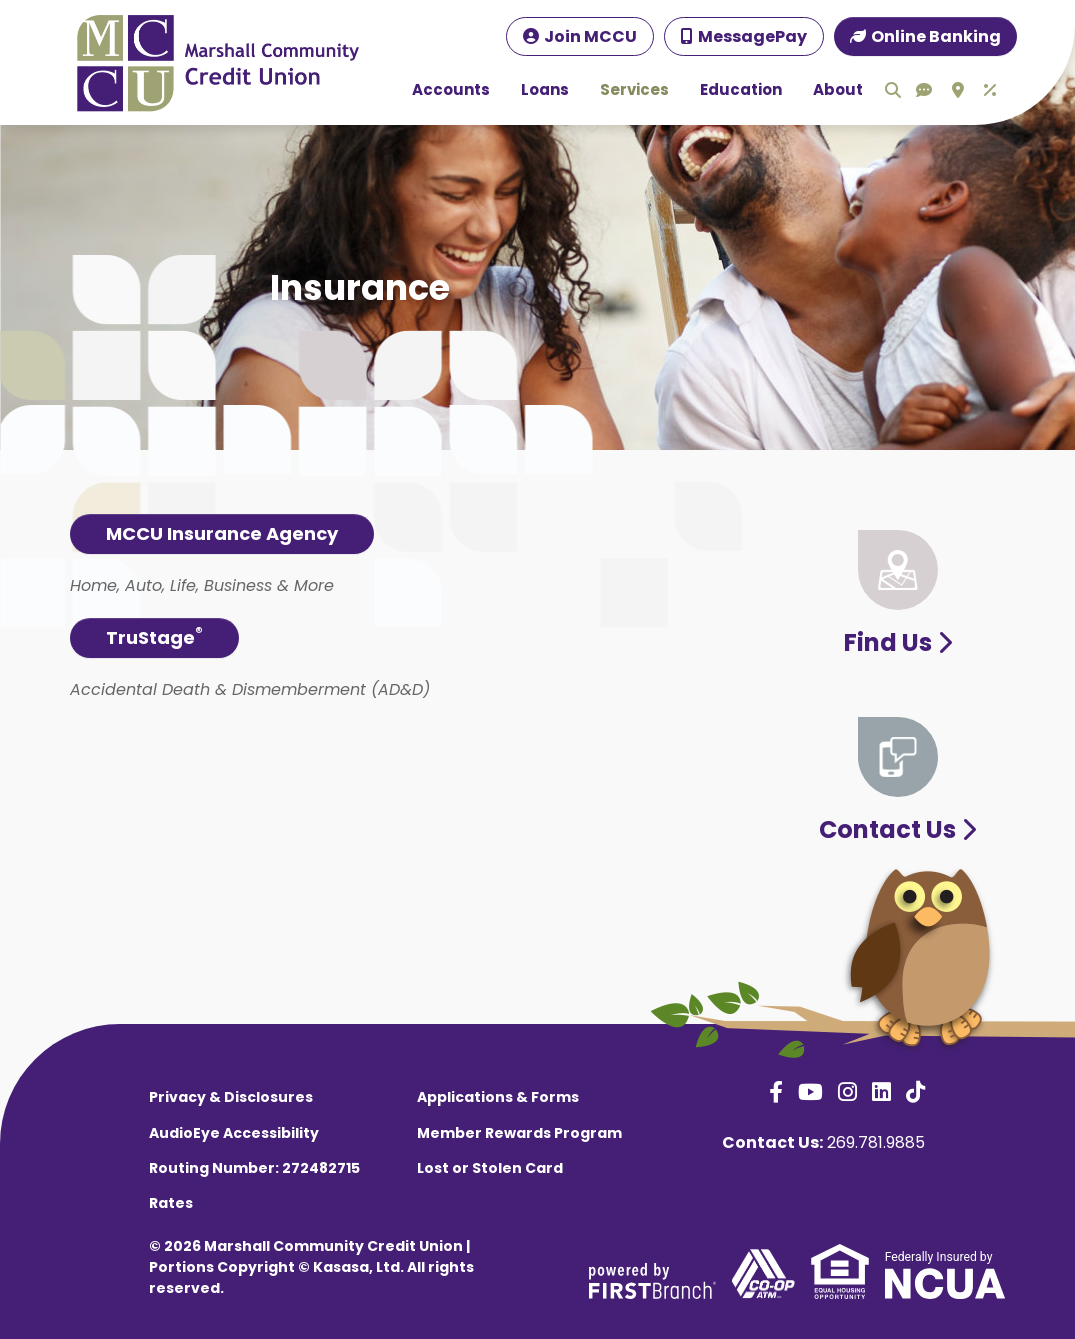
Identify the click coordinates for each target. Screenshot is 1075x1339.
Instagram (847, 1092)
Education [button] (741, 89)
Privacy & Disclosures (231, 1097)
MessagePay (752, 36)
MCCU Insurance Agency (222, 533)
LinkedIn (881, 1092)
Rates (171, 1203)
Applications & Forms (498, 1097)
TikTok (915, 1092)
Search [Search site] (893, 90)
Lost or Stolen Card (490, 1168)
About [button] (838, 89)
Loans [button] (545, 89)
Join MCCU (590, 36)
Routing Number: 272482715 (254, 1168)
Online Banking (936, 36)
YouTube (810, 1092)
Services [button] (634, 89)
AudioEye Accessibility (234, 1133)
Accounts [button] (451, 89)
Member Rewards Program (519, 1133)
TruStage (154, 636)
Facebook (776, 1092)
